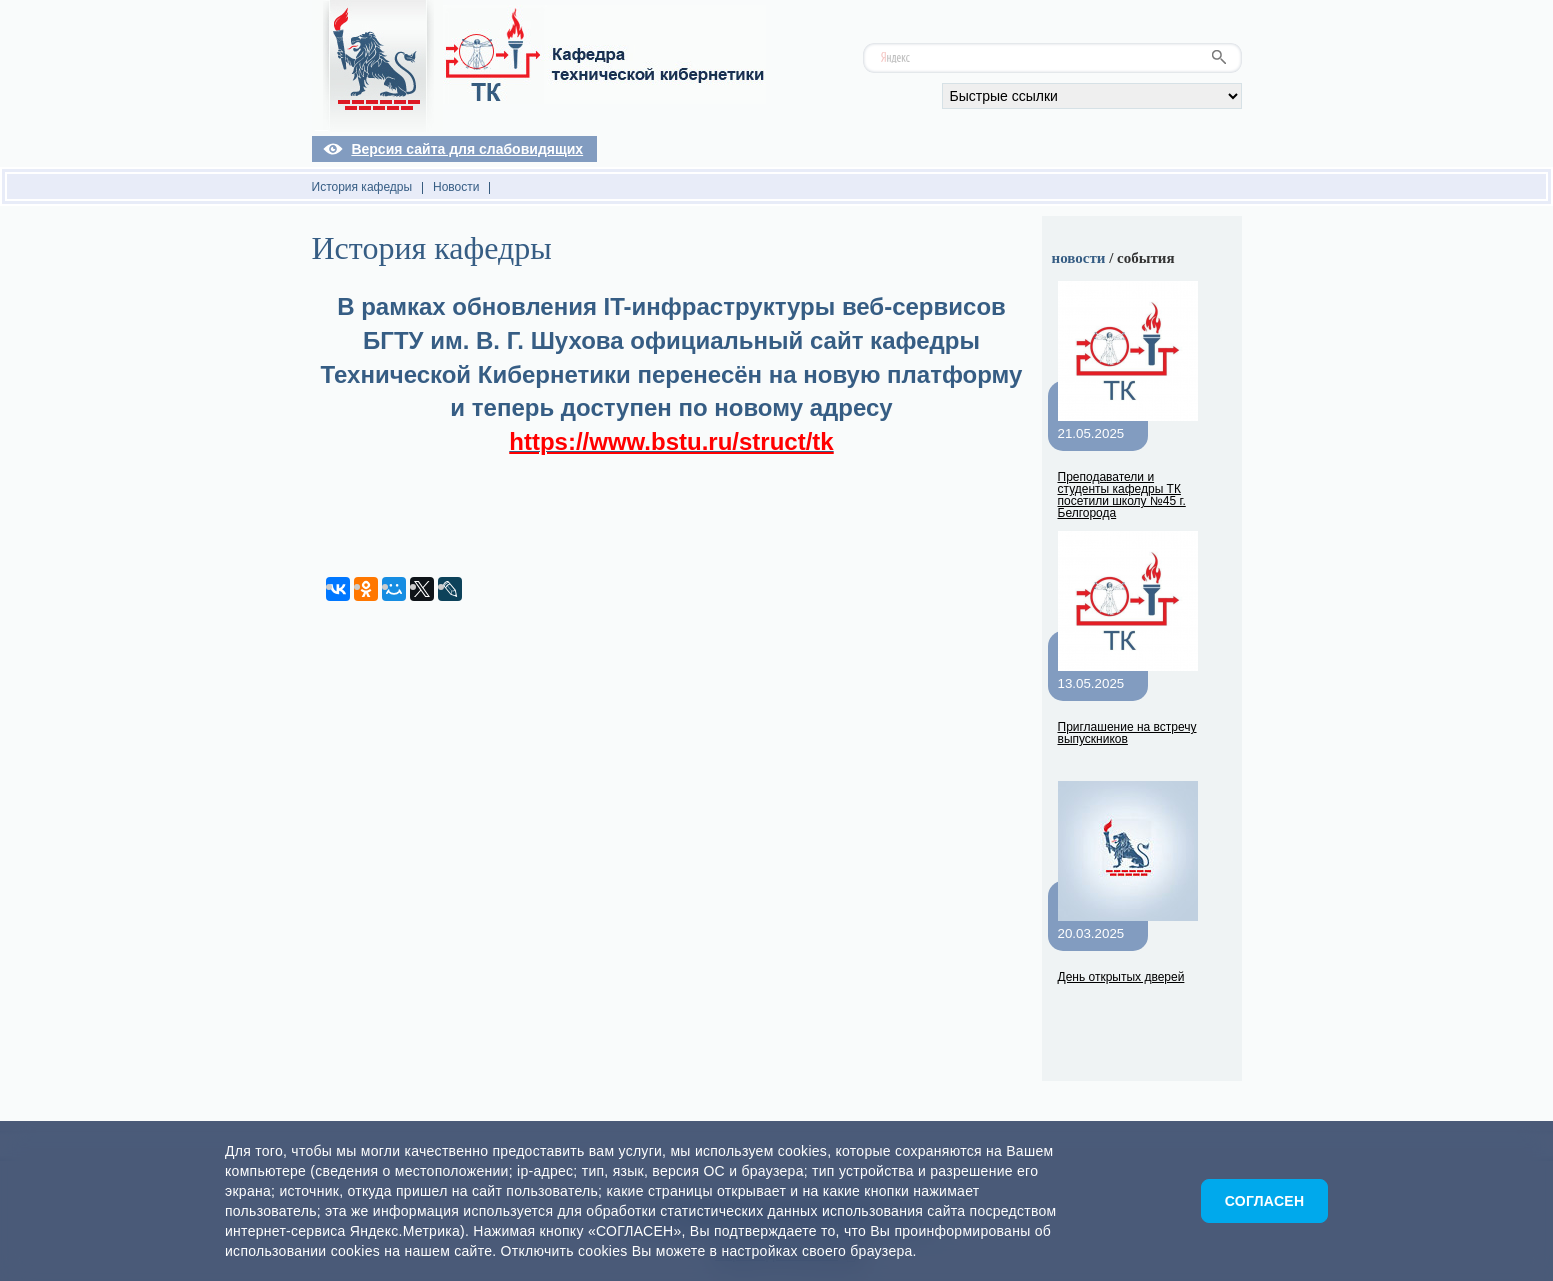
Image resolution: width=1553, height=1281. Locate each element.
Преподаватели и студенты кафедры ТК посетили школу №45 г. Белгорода (1122, 495)
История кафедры (362, 187)
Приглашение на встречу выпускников (1127, 733)
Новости (456, 187)
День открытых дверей (1121, 977)
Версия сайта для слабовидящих (467, 149)
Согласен (1265, 1201)
